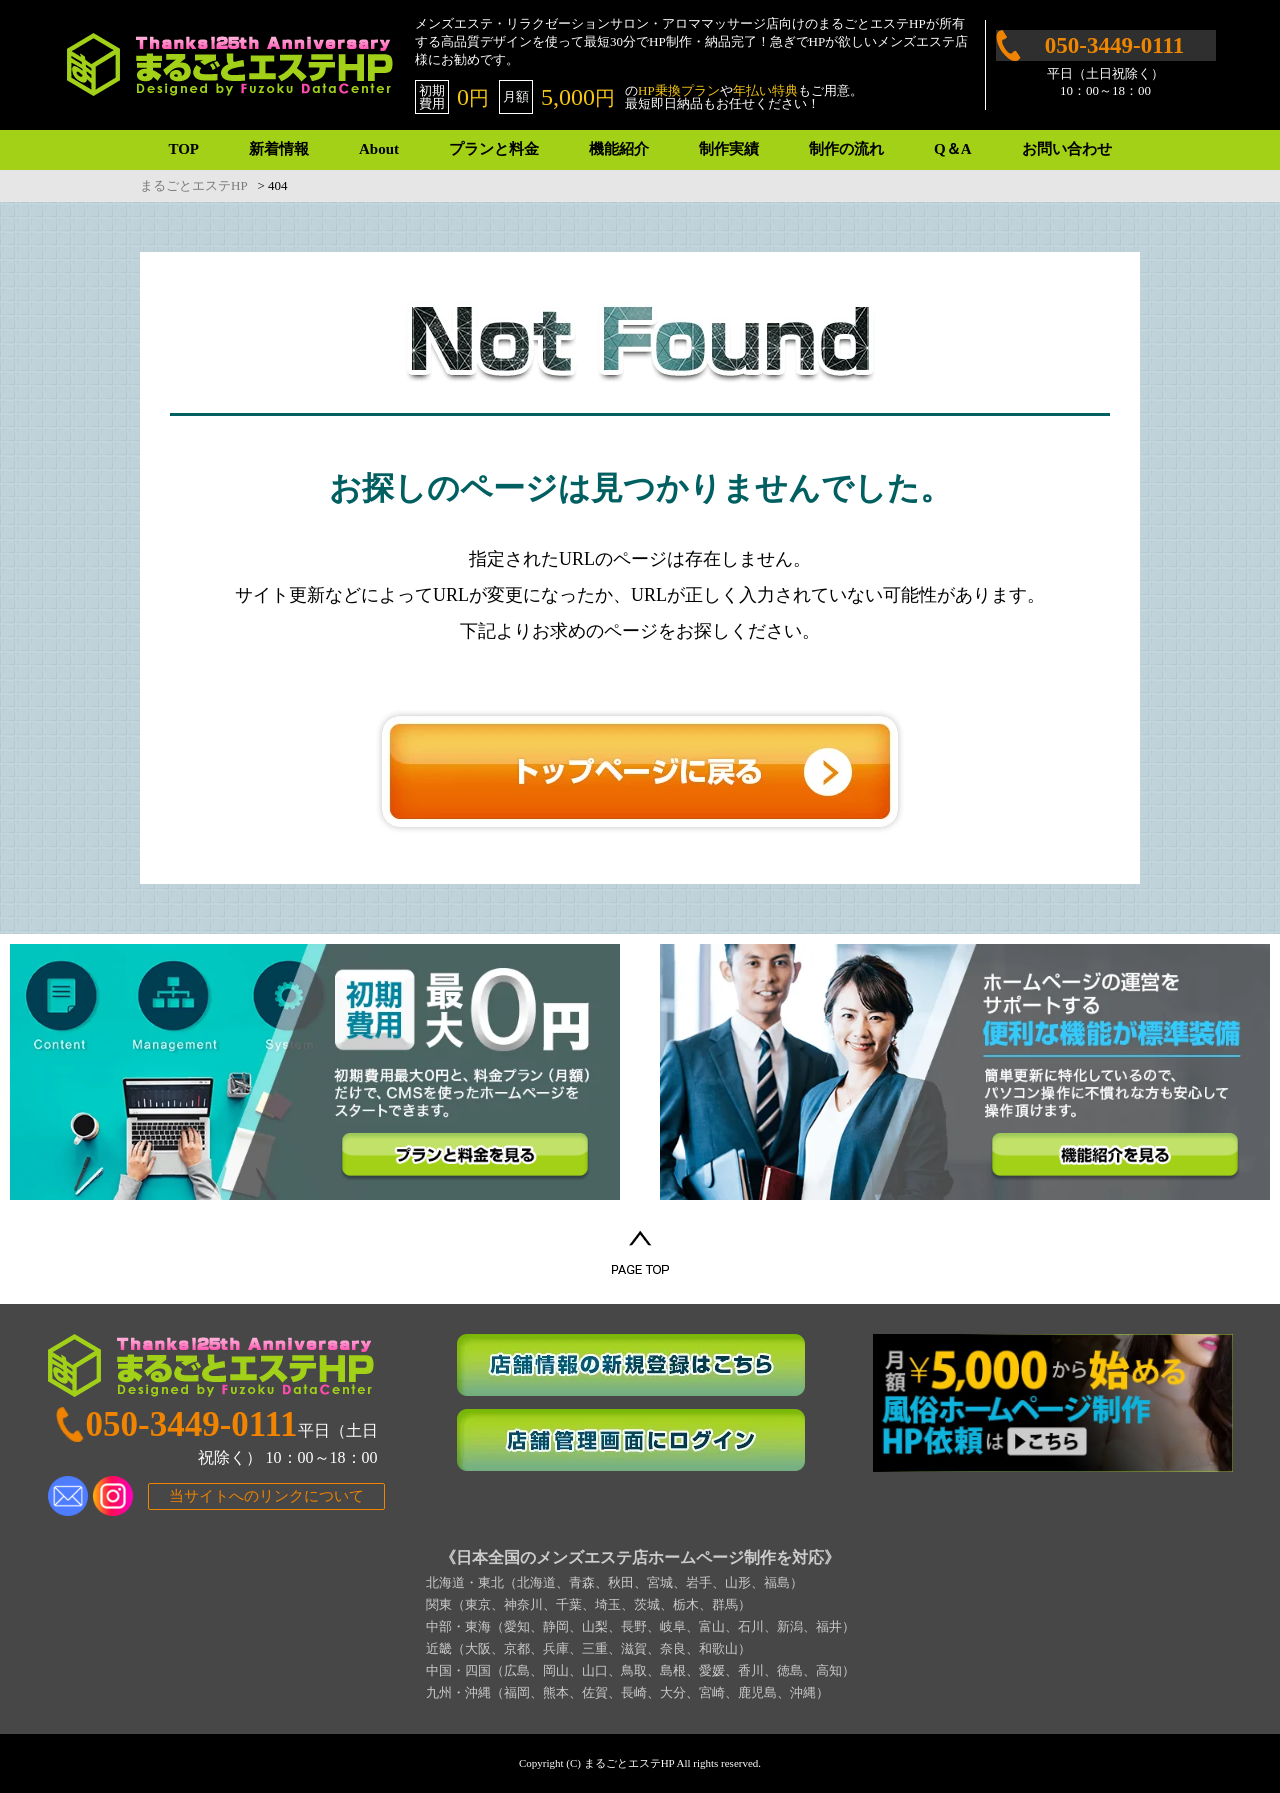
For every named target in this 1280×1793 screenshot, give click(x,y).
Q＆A (953, 149)
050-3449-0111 (1114, 45)
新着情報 (279, 149)
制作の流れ (846, 149)
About (379, 149)
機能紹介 (619, 149)
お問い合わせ (1067, 149)
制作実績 (729, 149)
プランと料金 (494, 149)
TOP (183, 149)
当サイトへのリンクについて (266, 1496)
